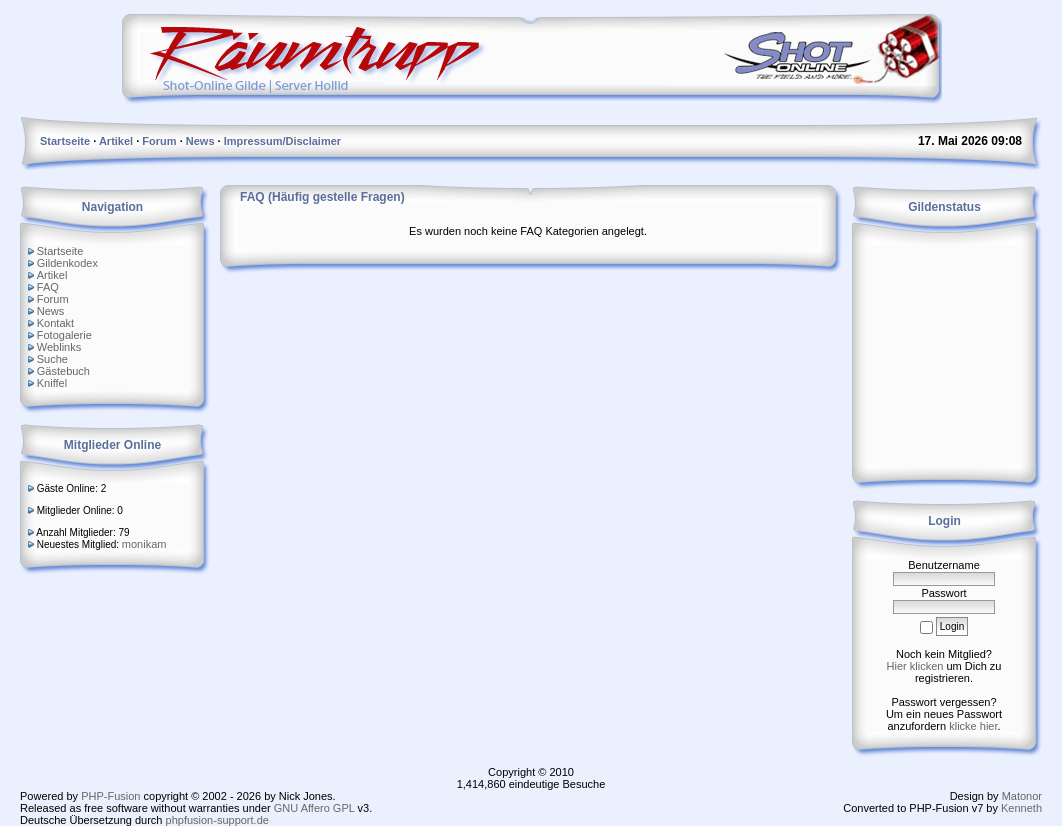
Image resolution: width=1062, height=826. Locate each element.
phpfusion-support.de (217, 820)
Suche (52, 359)
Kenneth (1021, 808)
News (51, 311)
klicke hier (973, 726)
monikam (144, 544)
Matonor (1022, 796)
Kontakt (55, 323)
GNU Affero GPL (314, 808)
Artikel (52, 275)
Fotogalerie (64, 335)
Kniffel (52, 383)
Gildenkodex (67, 263)
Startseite (60, 251)
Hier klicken (915, 666)
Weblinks (59, 347)
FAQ (48, 287)
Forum (53, 299)
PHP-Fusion (110, 796)
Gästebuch (63, 371)
